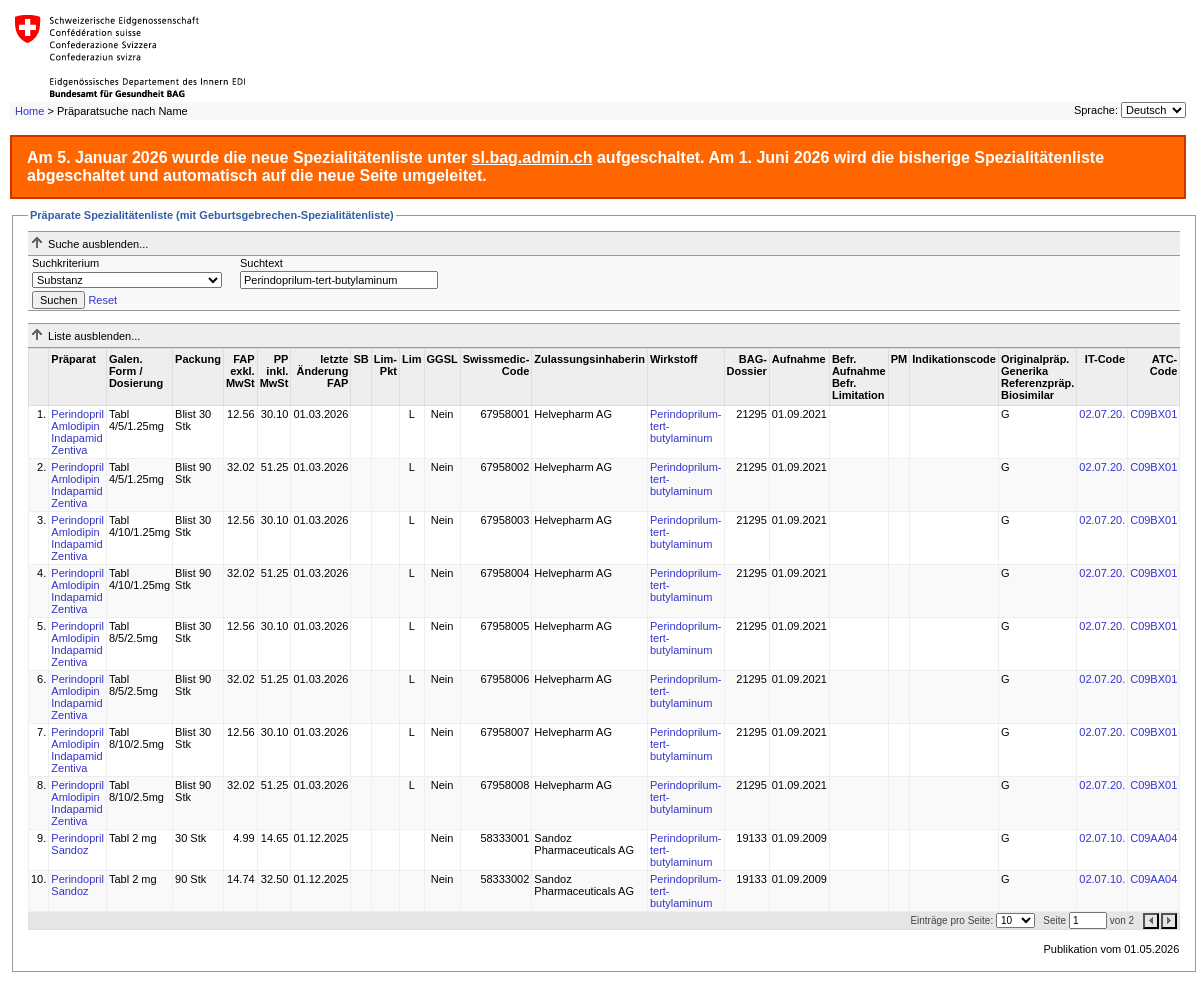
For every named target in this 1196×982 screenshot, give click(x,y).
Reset (102, 300)
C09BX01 (1153, 414)
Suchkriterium (65, 263)
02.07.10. (1102, 838)
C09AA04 (1153, 838)
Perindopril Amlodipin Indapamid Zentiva (77, 432)
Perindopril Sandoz (77, 844)
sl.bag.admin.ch (532, 157)
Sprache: (1096, 110)
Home (29, 111)
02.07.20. (1102, 414)
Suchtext (261, 263)
